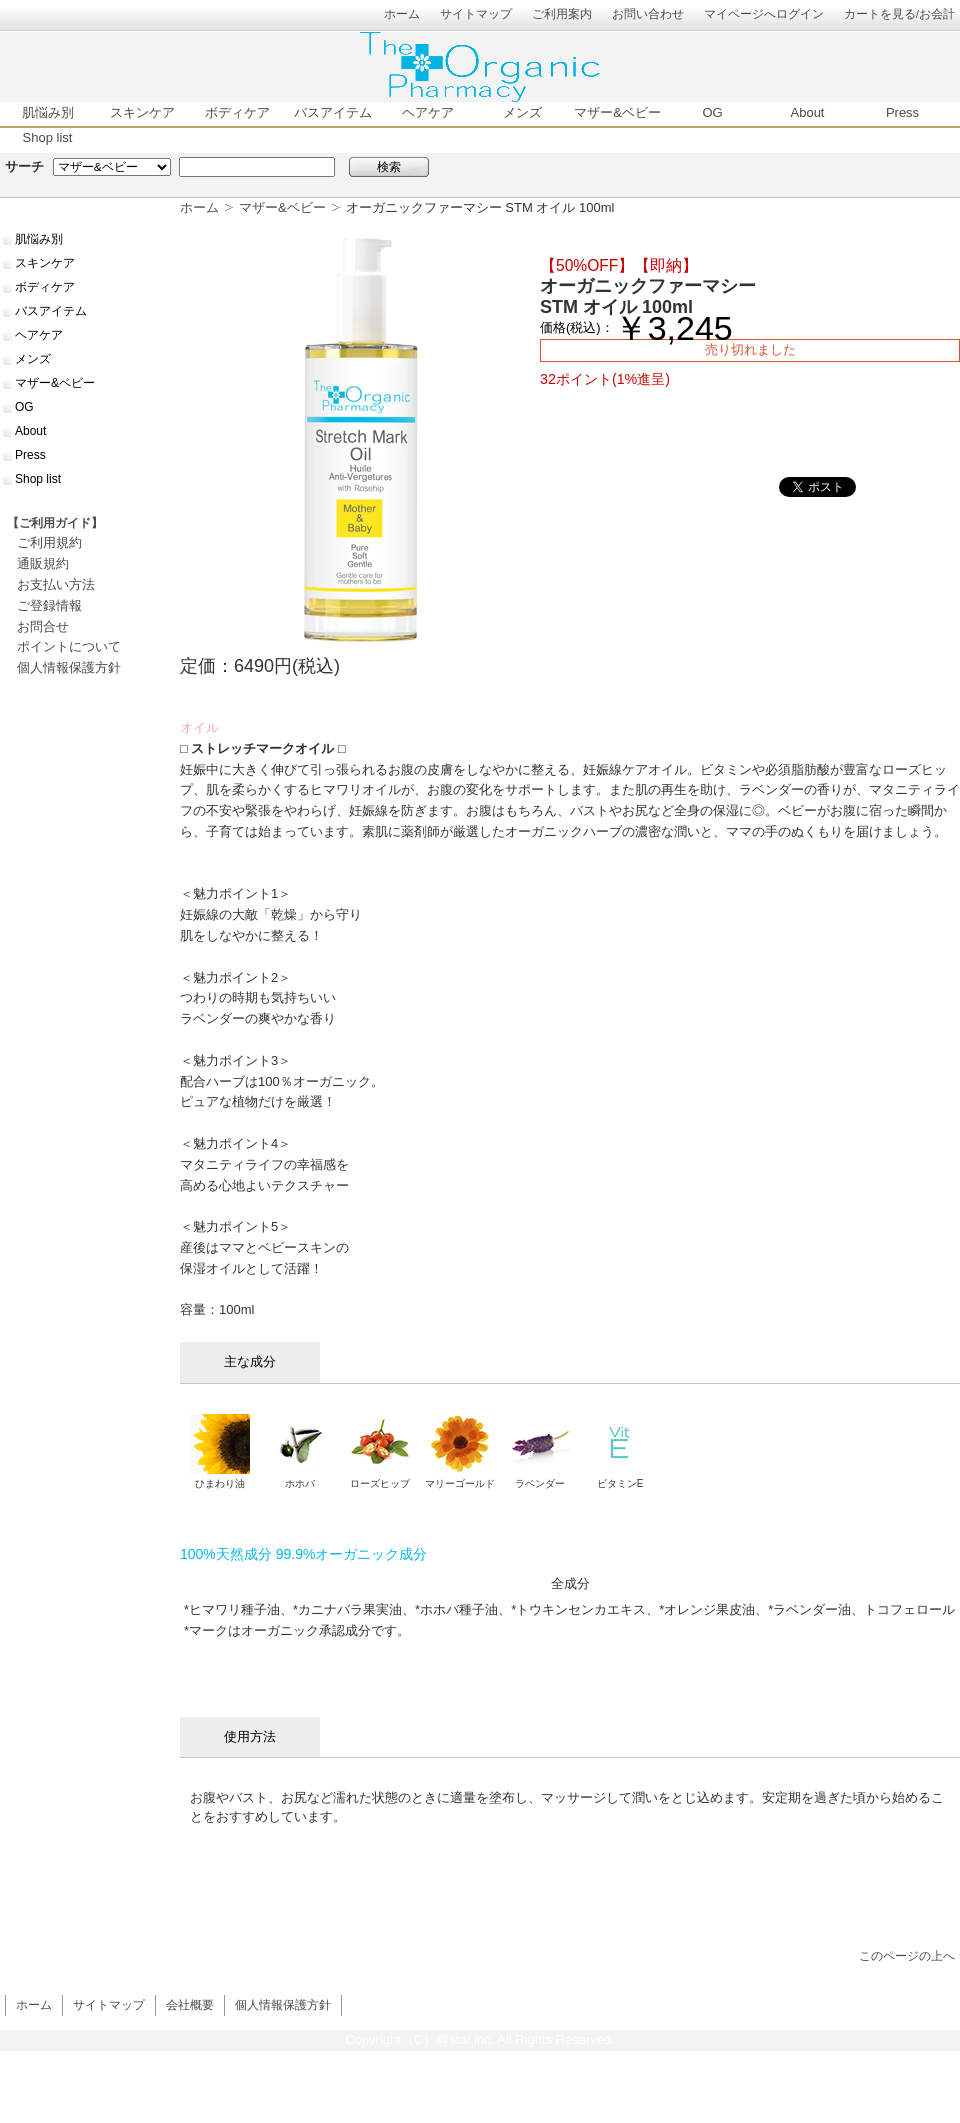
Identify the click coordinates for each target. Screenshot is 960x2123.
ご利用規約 (49, 542)
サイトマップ (476, 13)
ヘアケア (428, 112)
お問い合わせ (648, 13)
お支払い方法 (56, 584)
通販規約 (43, 563)
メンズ (522, 112)
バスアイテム (333, 112)
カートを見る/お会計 (899, 13)
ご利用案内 (562, 13)
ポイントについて (69, 646)
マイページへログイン (764, 13)
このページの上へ (907, 1955)
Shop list (48, 137)
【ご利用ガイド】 (55, 523)
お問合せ (43, 626)
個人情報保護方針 (69, 667)
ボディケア (237, 112)
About (808, 112)
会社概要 (190, 2004)
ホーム (402, 13)
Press (902, 112)
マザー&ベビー (617, 112)
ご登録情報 (49, 605)
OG (712, 112)
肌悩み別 (48, 112)
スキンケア (142, 112)
